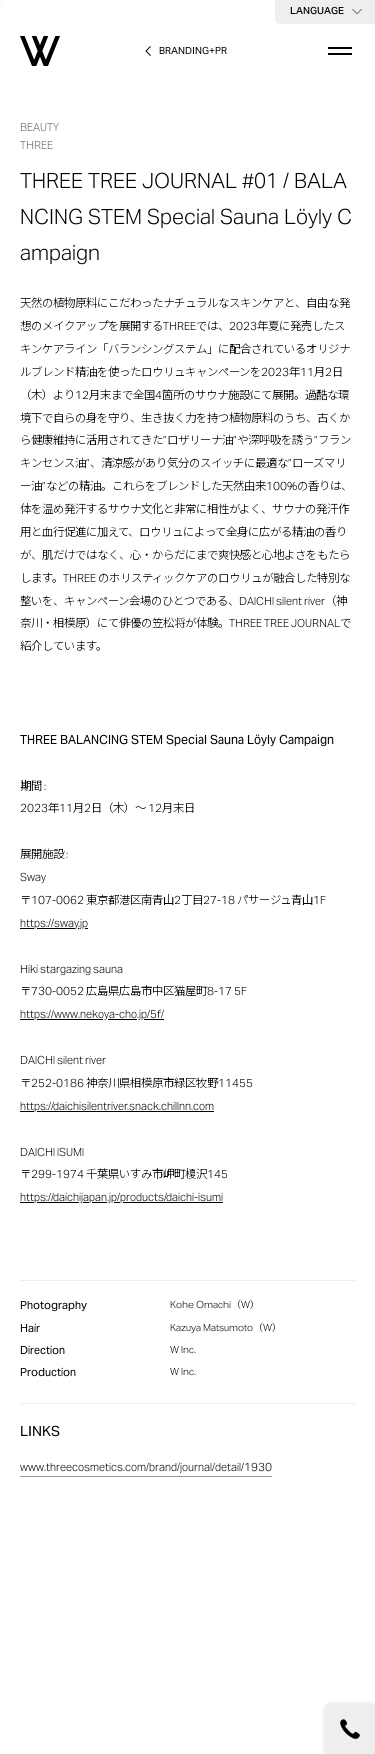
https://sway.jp (54, 924)
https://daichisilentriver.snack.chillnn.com (117, 1107)
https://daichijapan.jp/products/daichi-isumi (121, 1198)
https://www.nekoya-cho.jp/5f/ (92, 1015)
